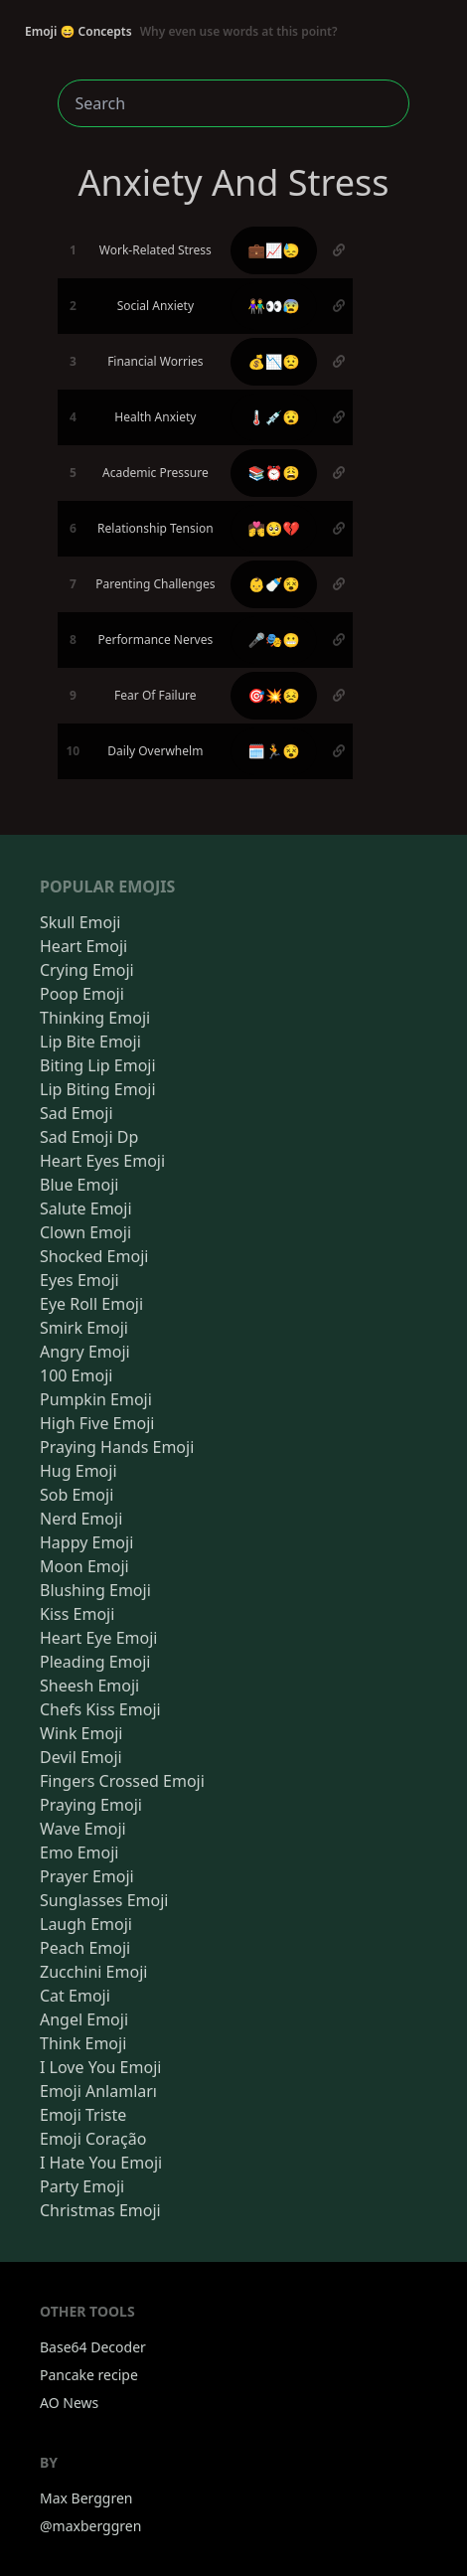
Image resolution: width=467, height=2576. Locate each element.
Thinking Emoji (95, 1018)
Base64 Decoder (93, 2346)
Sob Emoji (76, 1495)
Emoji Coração (93, 2139)
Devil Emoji (81, 1757)
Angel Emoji (84, 2019)
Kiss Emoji (77, 1614)
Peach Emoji (85, 1948)
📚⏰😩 (273, 472)
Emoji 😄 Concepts (181, 31)
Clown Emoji (85, 1232)
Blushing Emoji (95, 1590)
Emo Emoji (79, 1852)
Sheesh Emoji (89, 1685)
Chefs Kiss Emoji (100, 1709)
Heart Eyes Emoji (102, 1161)
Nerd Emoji (81, 1519)
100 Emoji (76, 1375)
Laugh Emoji (86, 1924)
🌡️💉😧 (273, 416)
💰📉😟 (273, 361)
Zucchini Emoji (93, 1972)
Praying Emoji (91, 1805)
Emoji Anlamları (98, 2091)
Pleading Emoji (95, 1662)
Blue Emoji (79, 1185)
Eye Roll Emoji (91, 1304)
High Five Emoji (97, 1423)
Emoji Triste (83, 2115)
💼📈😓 (273, 250)
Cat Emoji (75, 1996)
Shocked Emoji (94, 1256)
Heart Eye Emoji (98, 1638)
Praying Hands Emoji (117, 1447)
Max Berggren (86, 2498)
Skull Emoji (80, 922)
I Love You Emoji (100, 2067)
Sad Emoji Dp (89, 1137)
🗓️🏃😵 (273, 750)
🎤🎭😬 (273, 639)
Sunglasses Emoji (104, 1900)
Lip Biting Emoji (98, 1089)
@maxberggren (90, 2525)
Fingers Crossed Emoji (122, 1781)
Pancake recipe (89, 2374)
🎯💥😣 (273, 695)
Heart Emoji (83, 946)
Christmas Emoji (100, 2210)
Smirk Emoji (84, 1328)
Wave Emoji (83, 1829)
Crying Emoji (87, 970)
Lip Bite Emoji (90, 1041)
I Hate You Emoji (101, 2163)
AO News (69, 2402)
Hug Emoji (78, 1471)
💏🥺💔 (273, 528)
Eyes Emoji (79, 1280)
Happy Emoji (86, 1542)
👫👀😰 (273, 305)
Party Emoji (82, 2186)
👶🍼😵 (273, 583)
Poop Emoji (82, 994)
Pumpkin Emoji (96, 1399)
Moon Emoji (84, 1566)
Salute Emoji (86, 1208)
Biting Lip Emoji (98, 1065)
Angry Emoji (85, 1352)
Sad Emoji (76, 1113)
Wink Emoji (81, 1733)
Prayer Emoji (87, 1876)
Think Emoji (83, 2043)
